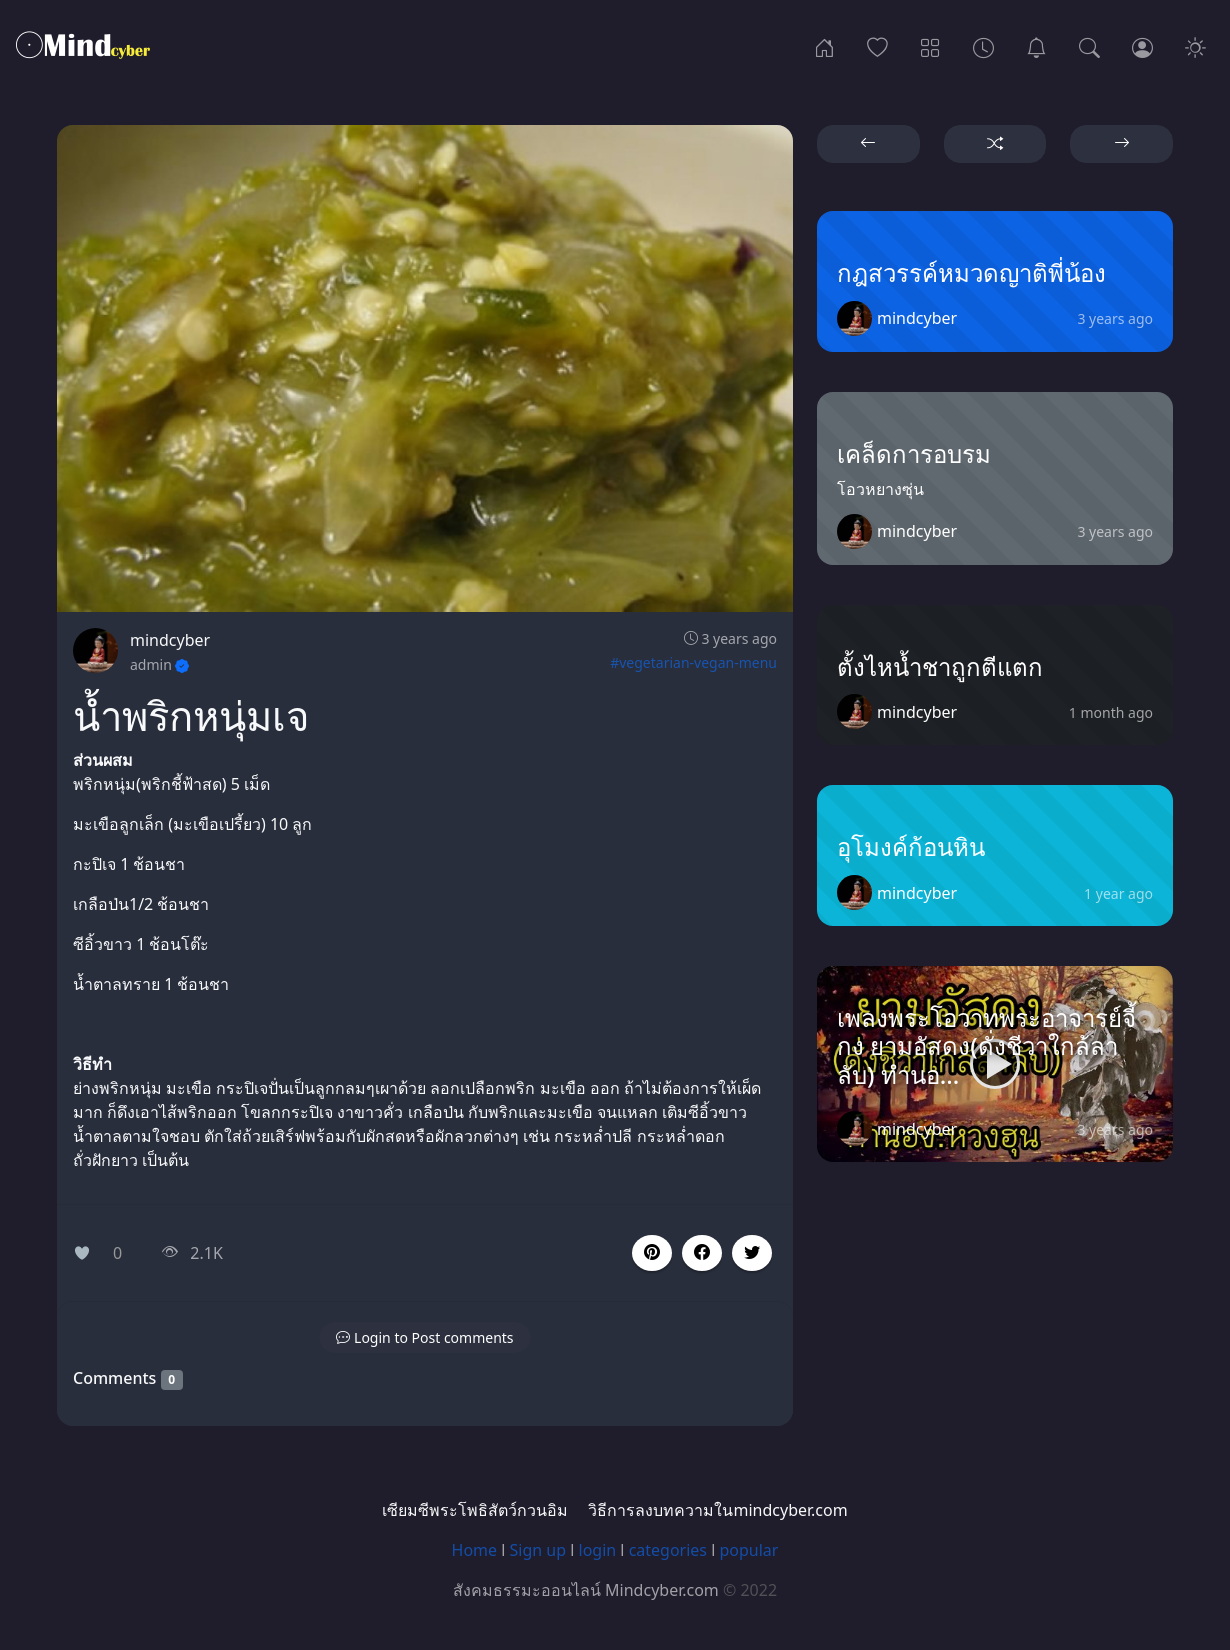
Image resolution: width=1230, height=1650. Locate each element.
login (598, 1550)
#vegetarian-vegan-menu (693, 662)
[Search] (1089, 46)
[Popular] (877, 46)
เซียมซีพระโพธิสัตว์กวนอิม (475, 1510)
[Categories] (930, 46)
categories (668, 1550)
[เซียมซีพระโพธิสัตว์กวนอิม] (1036, 46)
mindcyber (170, 640)
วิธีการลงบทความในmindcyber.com (717, 1510)
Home (475, 1550)
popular (748, 1550)
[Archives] (983, 46)
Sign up (538, 1550)
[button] (702, 1253)
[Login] (1142, 46)
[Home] (824, 46)
